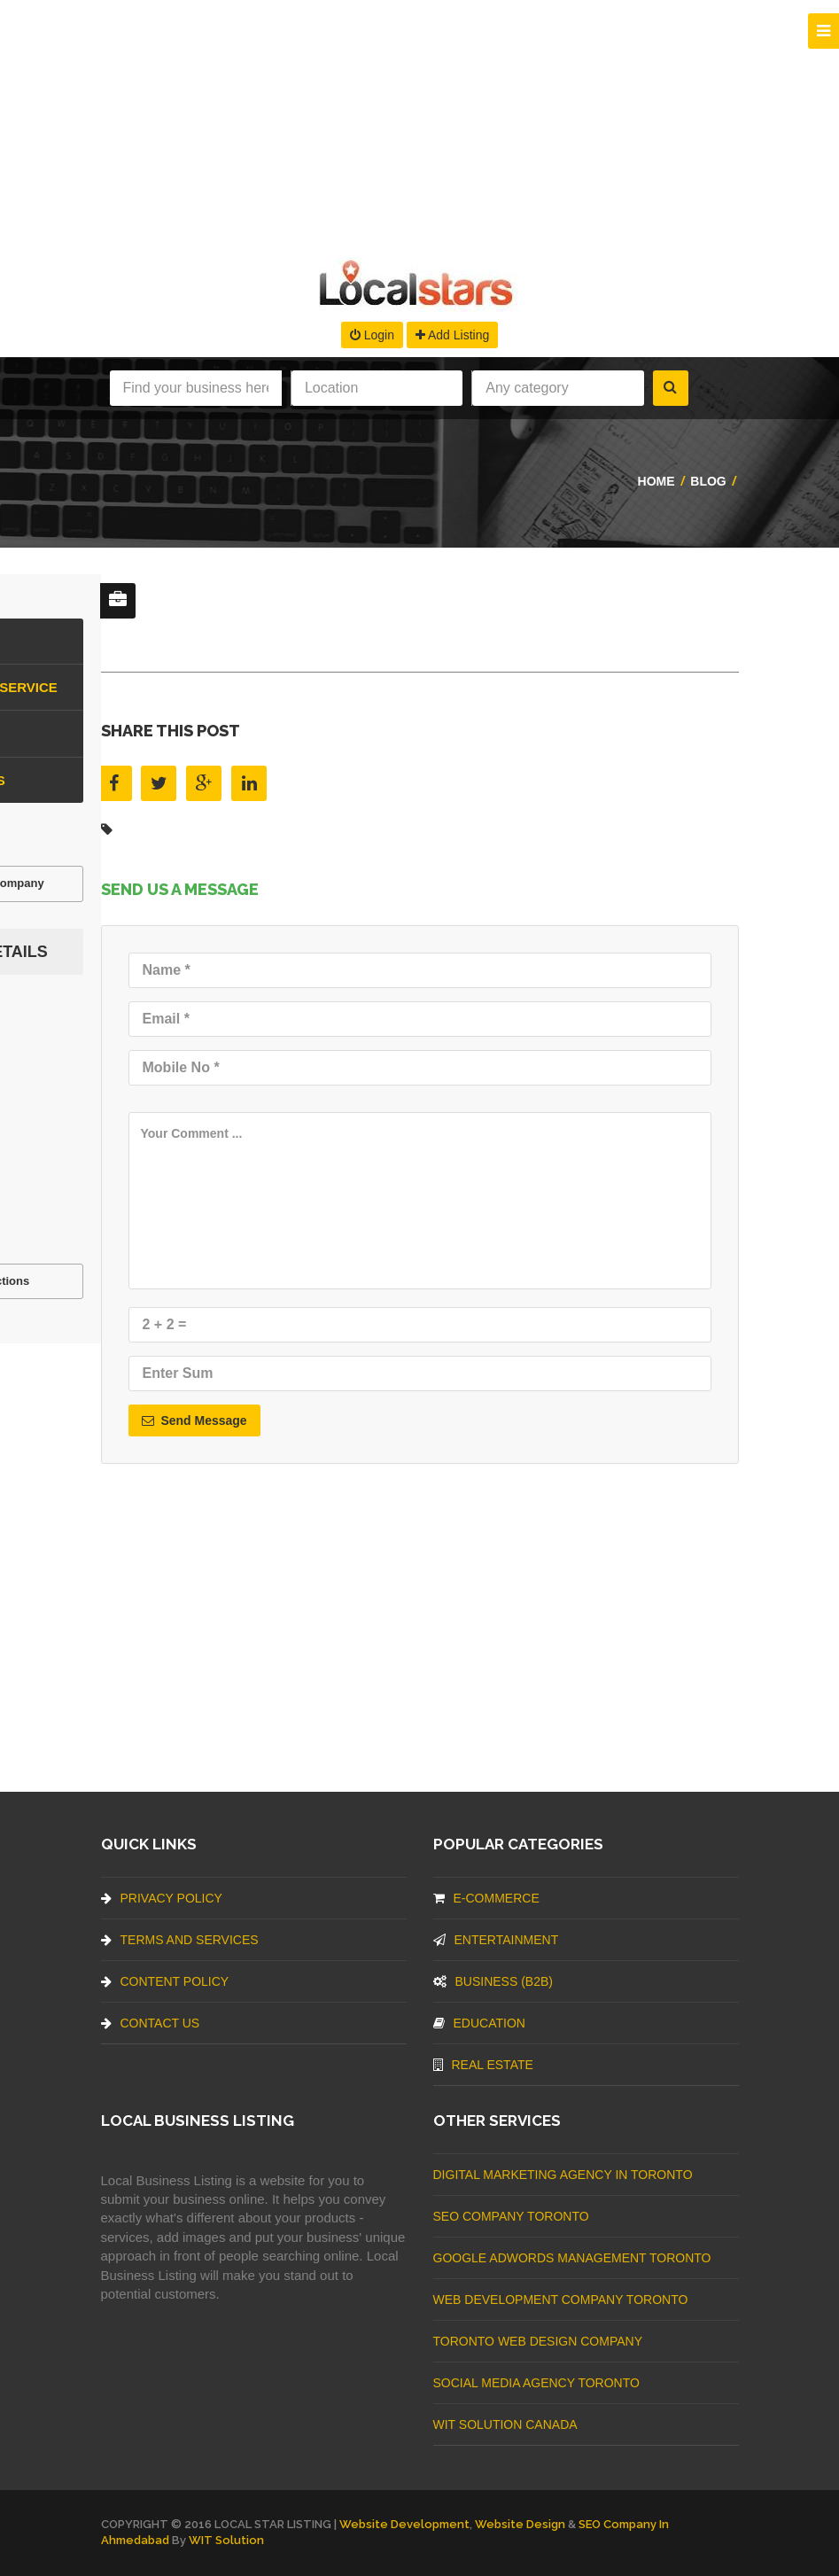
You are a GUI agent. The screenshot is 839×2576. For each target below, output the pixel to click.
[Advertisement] (419, 124)
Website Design (520, 2524)
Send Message (194, 1420)
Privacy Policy (161, 1898)
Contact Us (150, 2023)
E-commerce (486, 1898)
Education (479, 2023)
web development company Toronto (560, 2299)
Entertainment (496, 1940)
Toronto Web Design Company (537, 2341)
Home (656, 481)
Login (372, 335)
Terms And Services (180, 1940)
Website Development (404, 2524)
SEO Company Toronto (511, 2216)
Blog (708, 481)
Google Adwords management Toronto (572, 2258)
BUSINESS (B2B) (493, 1981)
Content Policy (165, 1981)
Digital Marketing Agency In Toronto (563, 2174)
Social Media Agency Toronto (536, 2383)
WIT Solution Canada (505, 2424)
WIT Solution (226, 2540)
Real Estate (483, 2065)
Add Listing (452, 335)
